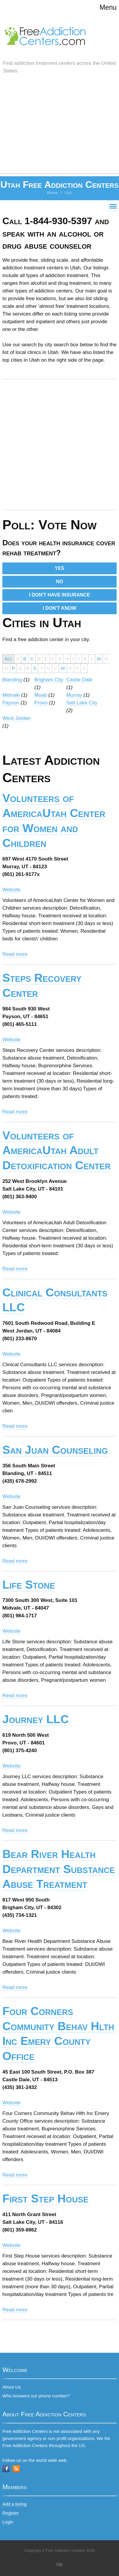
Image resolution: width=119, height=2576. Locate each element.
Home (52, 192)
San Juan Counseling (55, 1449)
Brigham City (48, 680)
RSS (16, 2468)
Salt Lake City (82, 703)
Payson (10, 703)
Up (59, 2564)
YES (59, 568)
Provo (40, 703)
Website (11, 889)
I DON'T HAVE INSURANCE (59, 594)
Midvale (11, 695)
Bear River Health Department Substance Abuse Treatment (58, 1869)
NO (59, 581)
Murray (74, 695)
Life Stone (28, 1584)
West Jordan (16, 718)
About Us (11, 2386)
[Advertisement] (59, 130)
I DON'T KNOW (59, 608)
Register (10, 2512)
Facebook (5, 2468)
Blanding (12, 680)
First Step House (45, 2198)
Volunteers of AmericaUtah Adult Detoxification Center (56, 1150)
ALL (8, 658)
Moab (40, 695)
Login (7, 2521)
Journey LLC (35, 1719)
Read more (14, 954)
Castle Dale (79, 680)
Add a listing (14, 2504)
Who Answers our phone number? (36, 2395)
